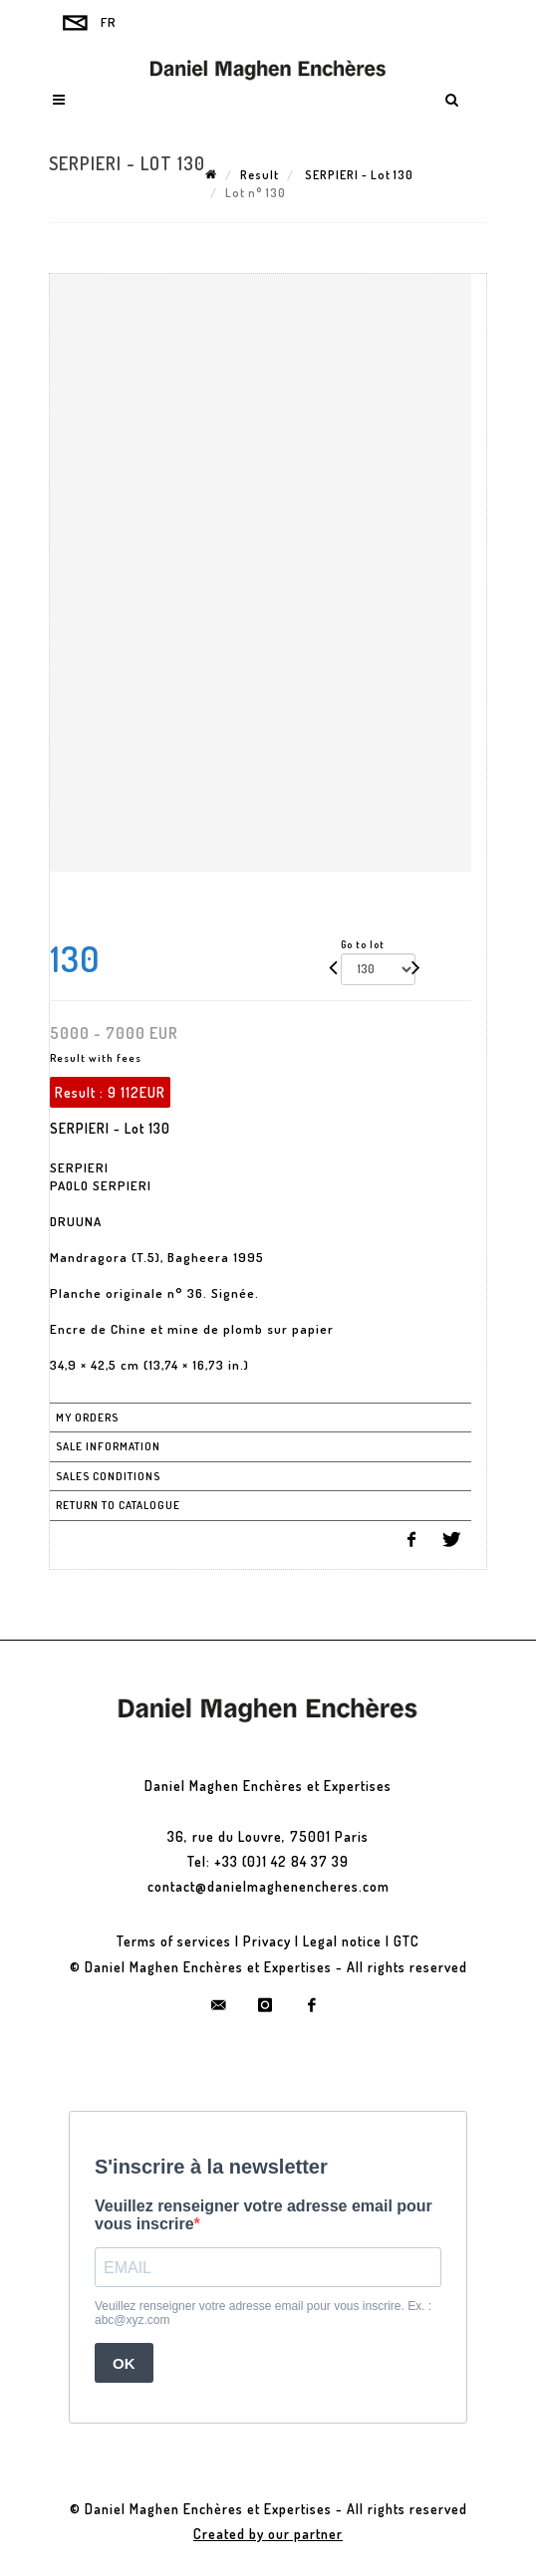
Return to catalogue (118, 1505)
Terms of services (174, 1940)
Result (259, 174)
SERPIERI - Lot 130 (357, 174)
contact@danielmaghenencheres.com (268, 1886)
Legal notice (342, 1940)
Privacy (267, 1940)
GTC (406, 1940)
